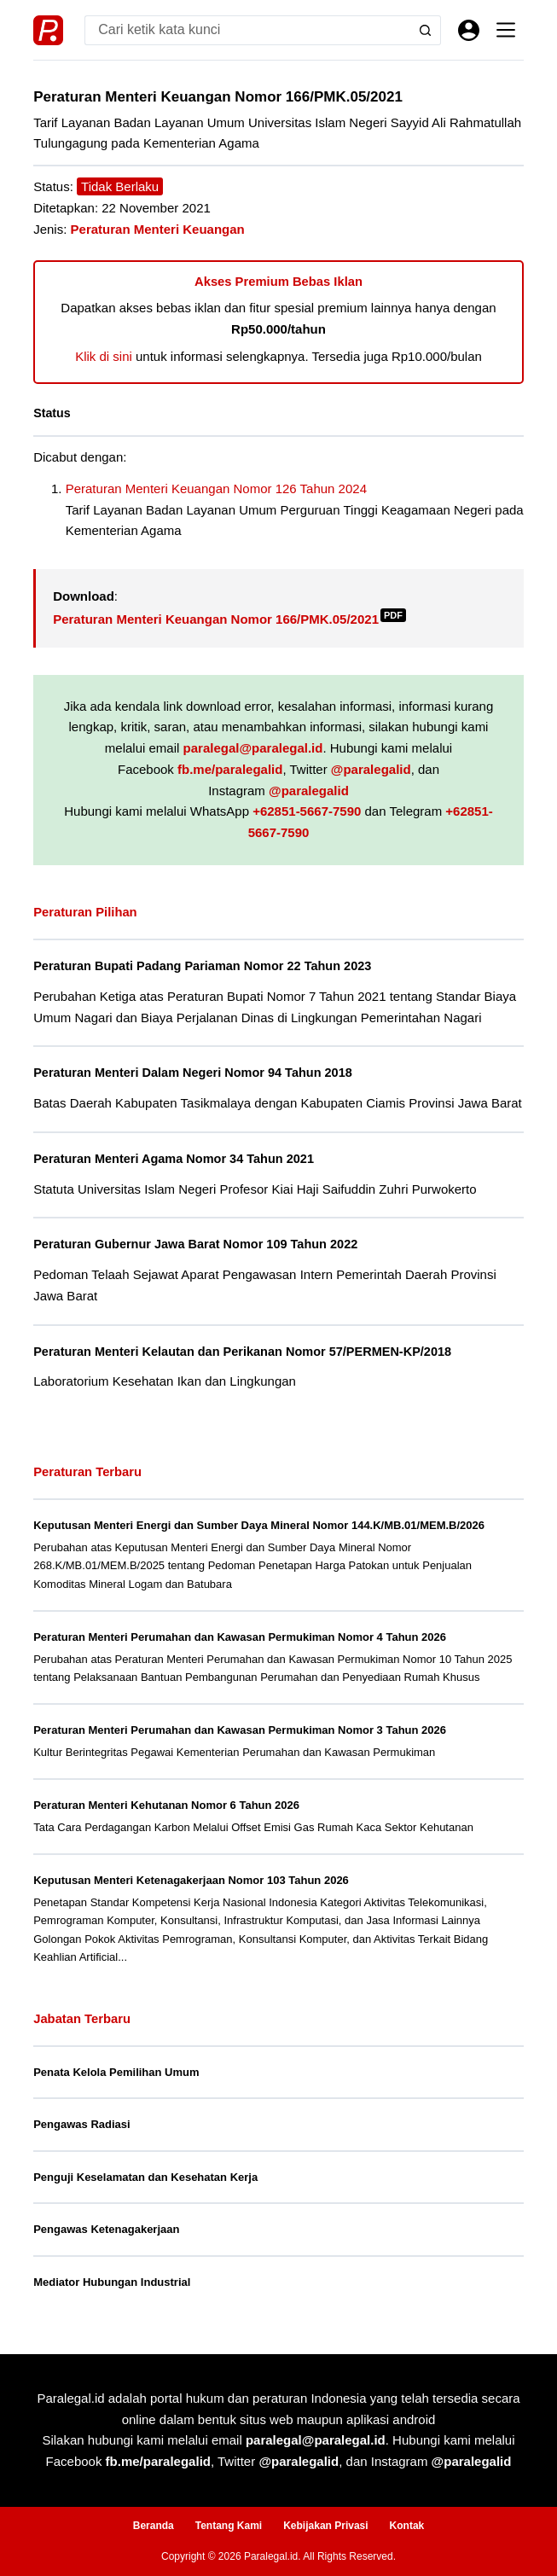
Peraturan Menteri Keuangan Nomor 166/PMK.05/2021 (229, 619)
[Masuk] (468, 30)
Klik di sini (103, 356)
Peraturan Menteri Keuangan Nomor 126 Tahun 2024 (216, 488)
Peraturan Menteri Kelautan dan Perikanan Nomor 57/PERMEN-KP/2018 (242, 1351)
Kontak (407, 2526)
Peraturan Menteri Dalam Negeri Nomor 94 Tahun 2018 (192, 1072)
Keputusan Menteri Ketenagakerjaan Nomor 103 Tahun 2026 (191, 1880)
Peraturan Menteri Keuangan (158, 229)
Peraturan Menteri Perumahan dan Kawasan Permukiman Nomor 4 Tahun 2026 (239, 1637)
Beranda (153, 2526)
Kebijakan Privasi (325, 2526)
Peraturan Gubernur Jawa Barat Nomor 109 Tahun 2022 (195, 1244)
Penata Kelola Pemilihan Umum (116, 2072)
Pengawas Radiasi (81, 2124)
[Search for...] (247, 30)
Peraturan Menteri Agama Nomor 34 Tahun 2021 (173, 1159)
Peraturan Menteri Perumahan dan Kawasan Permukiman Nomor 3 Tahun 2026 (239, 1730)
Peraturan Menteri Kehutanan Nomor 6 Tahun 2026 (166, 1805)
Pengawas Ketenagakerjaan (106, 2229)
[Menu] (505, 29)
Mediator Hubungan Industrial (111, 2282)
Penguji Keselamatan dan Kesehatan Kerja (145, 2177)
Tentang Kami (228, 2526)
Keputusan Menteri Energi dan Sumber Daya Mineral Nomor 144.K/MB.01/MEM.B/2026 (258, 1525)
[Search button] (426, 30)
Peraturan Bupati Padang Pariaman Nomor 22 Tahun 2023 (202, 966)
